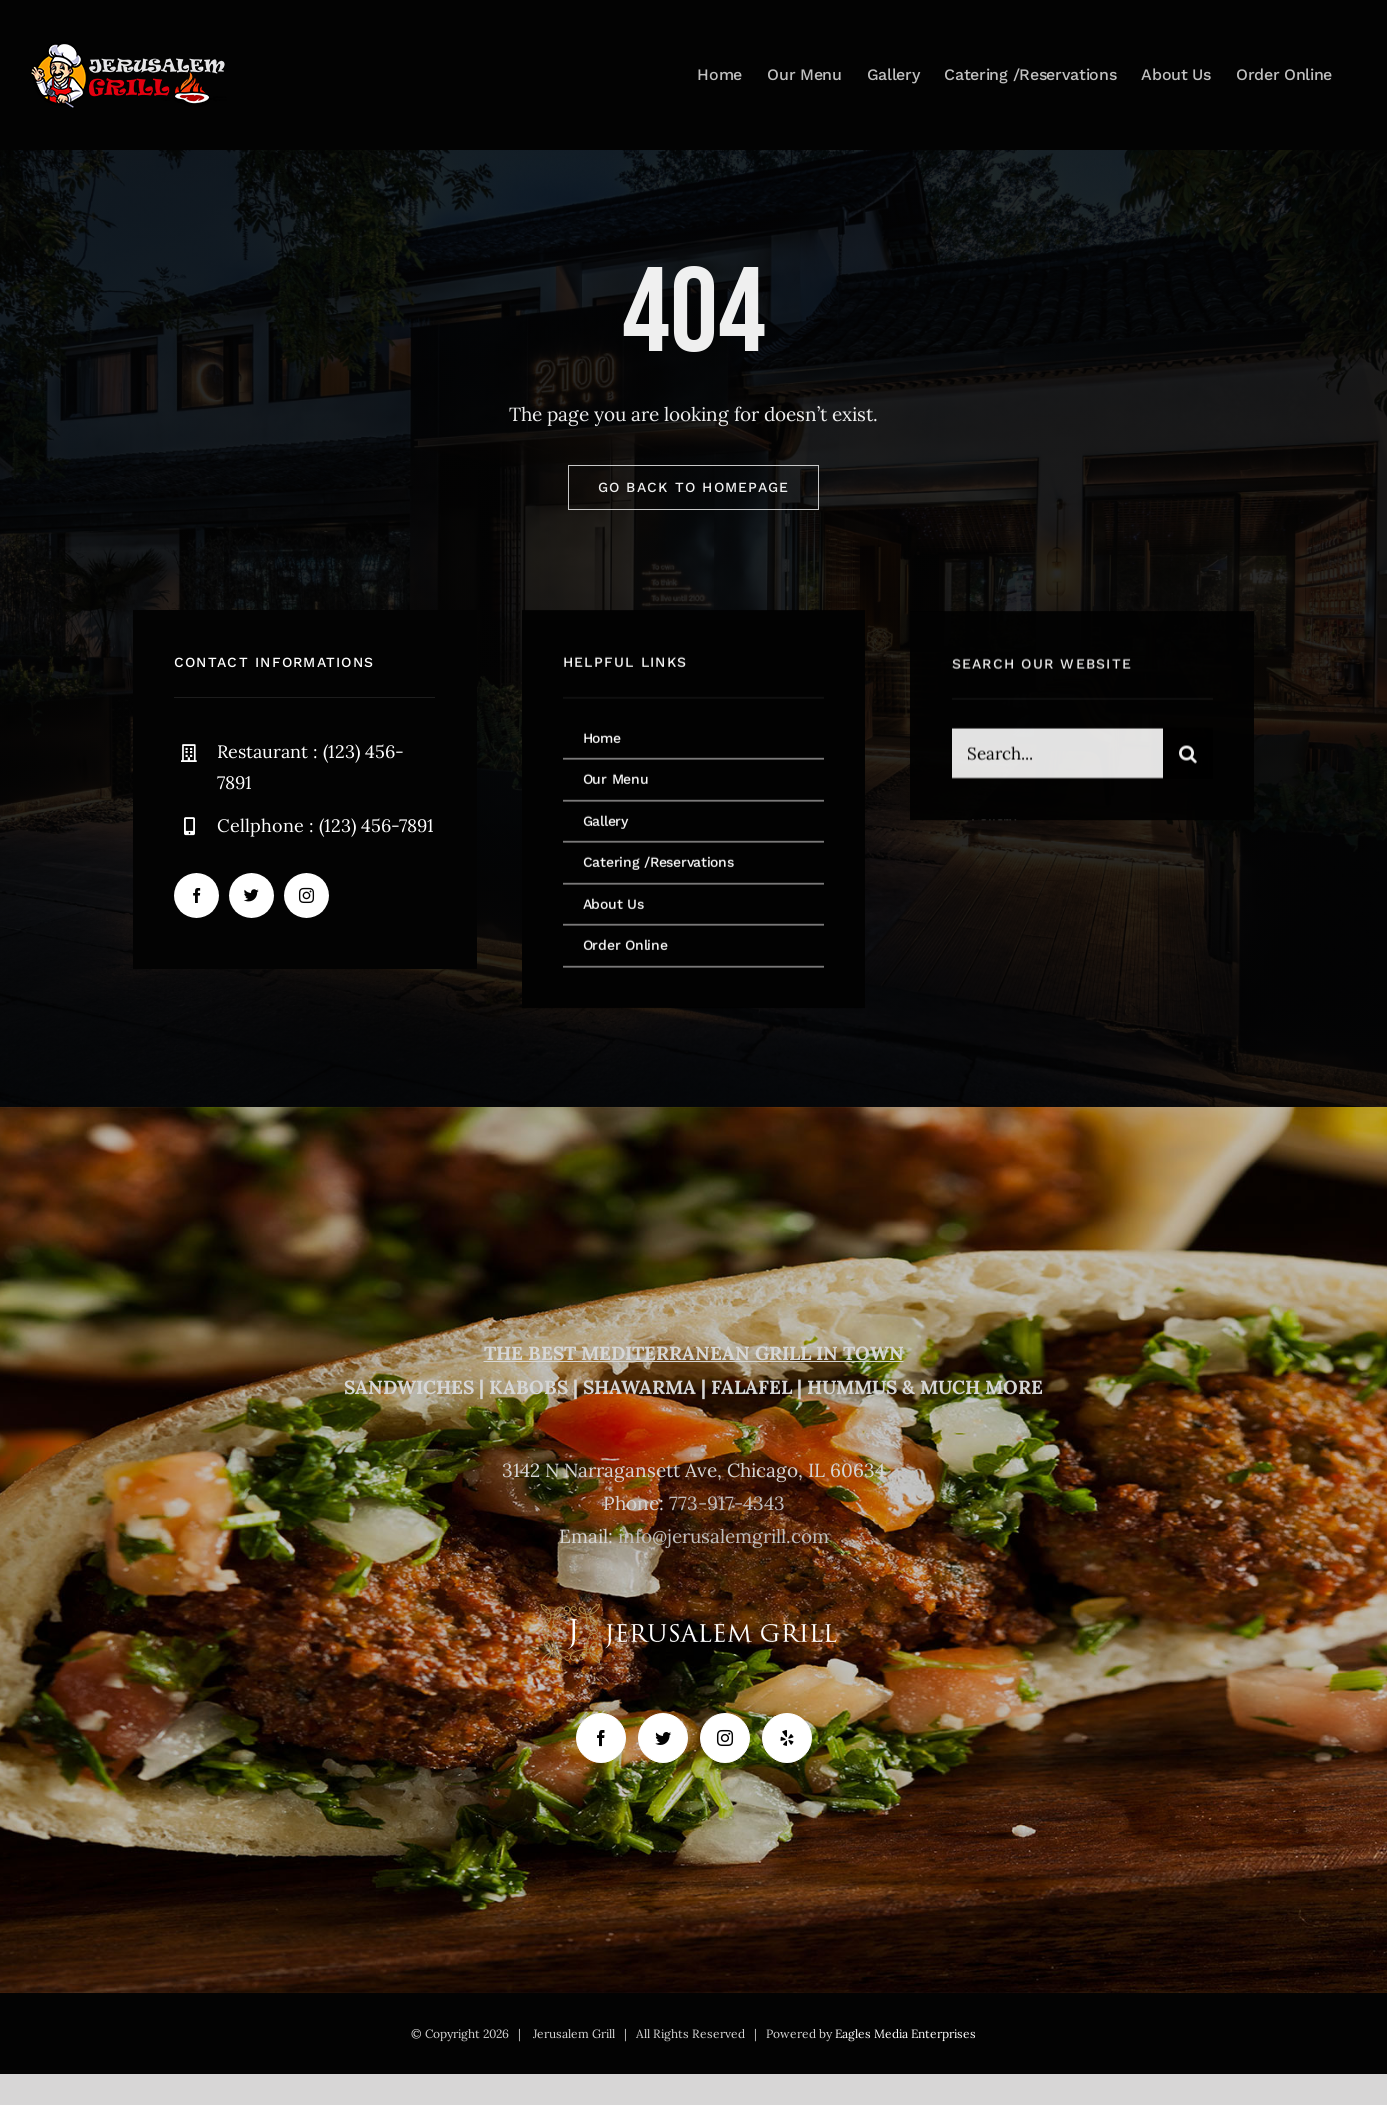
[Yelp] (787, 1738)
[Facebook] (601, 1738)
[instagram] (306, 895)
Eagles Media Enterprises (905, 2033)
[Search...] (1057, 757)
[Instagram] (725, 1738)
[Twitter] (663, 1738)
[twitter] (251, 895)
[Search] (1188, 757)
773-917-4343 (727, 1503)
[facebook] (196, 895)
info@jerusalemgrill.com (723, 1536)
